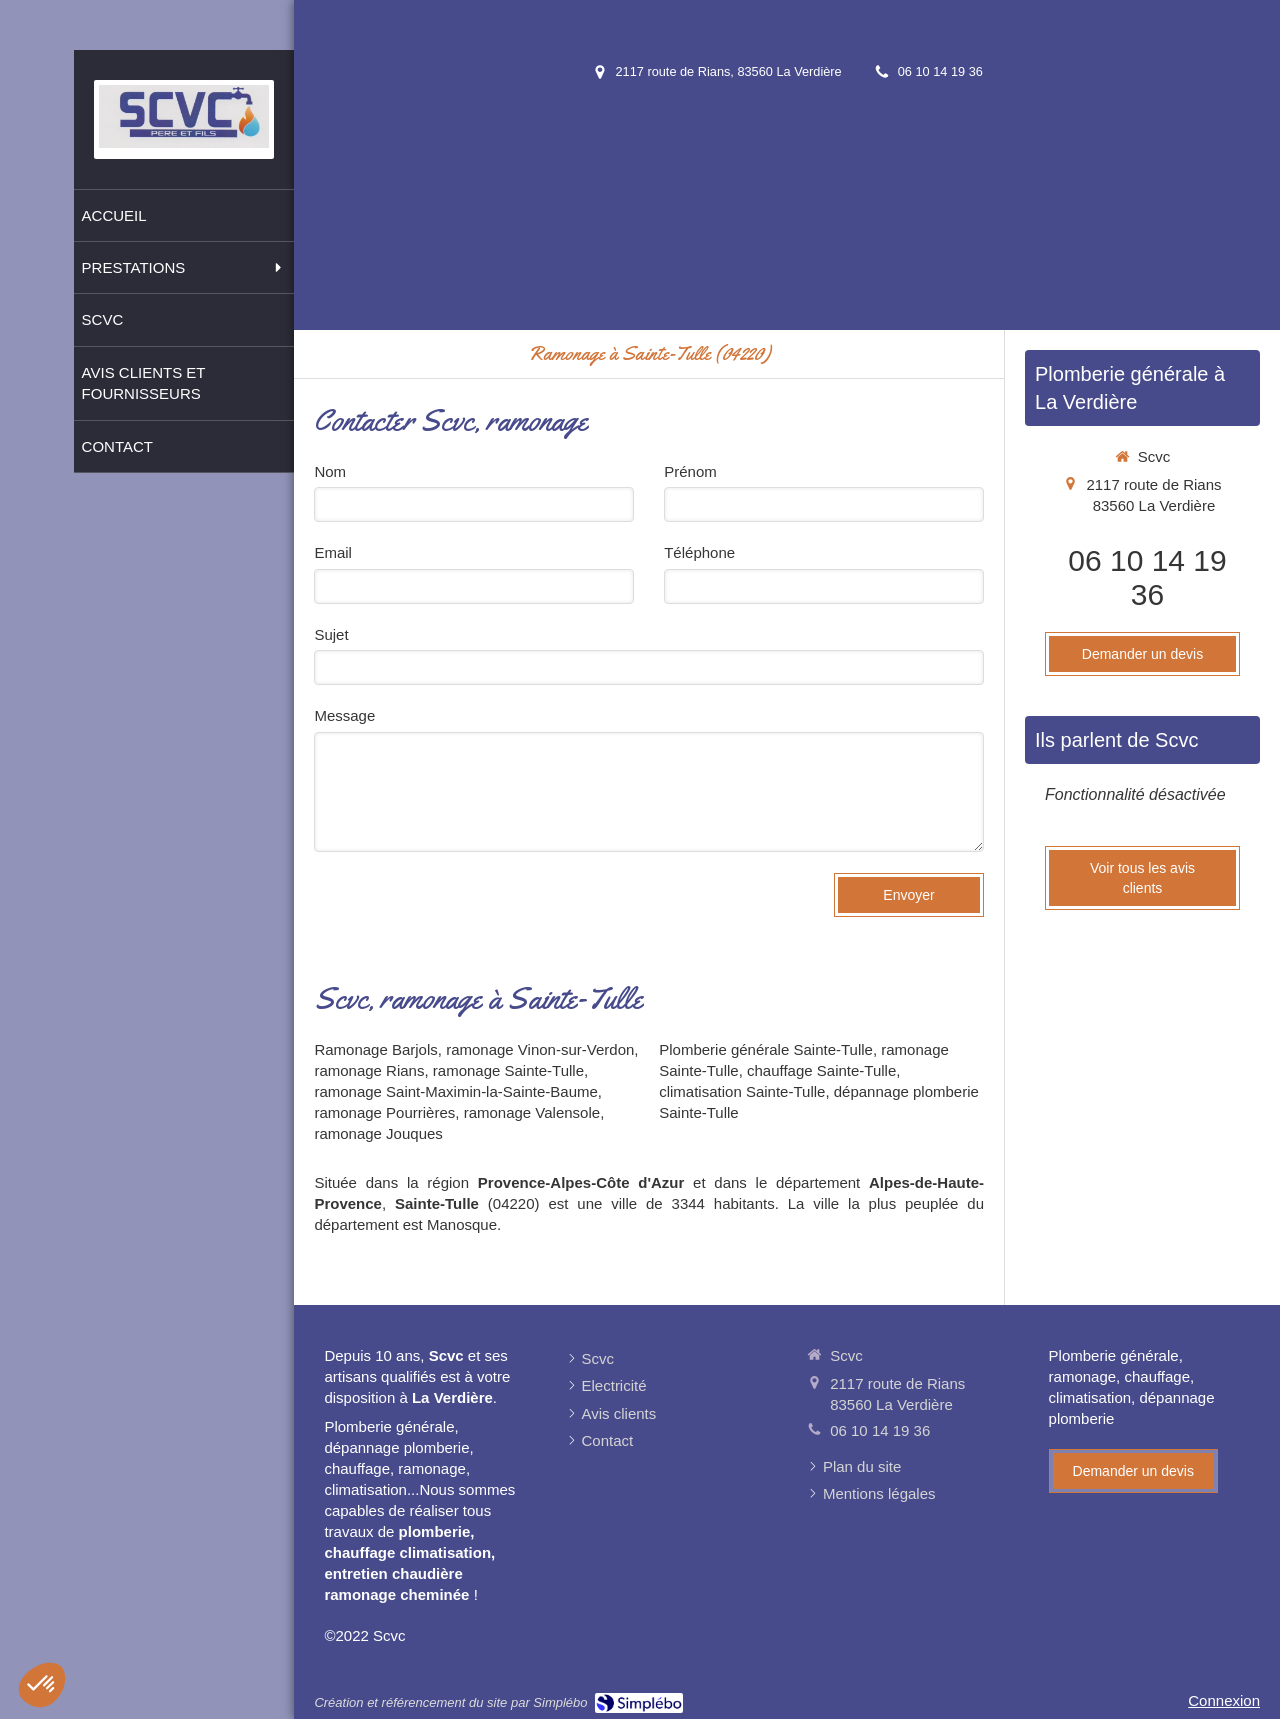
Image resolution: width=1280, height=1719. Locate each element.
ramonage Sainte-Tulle (508, 1070)
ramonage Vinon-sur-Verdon (540, 1049)
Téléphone (699, 552)
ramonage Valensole (532, 1112)
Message (344, 715)
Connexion (1224, 1700)
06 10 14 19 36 (1147, 577)
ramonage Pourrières (384, 1112)
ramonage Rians (369, 1070)
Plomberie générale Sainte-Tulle (766, 1049)
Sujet (331, 634)
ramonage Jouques (378, 1133)
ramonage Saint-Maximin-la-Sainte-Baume (455, 1091)
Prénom (690, 471)
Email (333, 552)
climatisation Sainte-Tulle (742, 1091)
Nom (330, 471)
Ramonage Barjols (375, 1049)
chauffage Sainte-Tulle (821, 1070)
